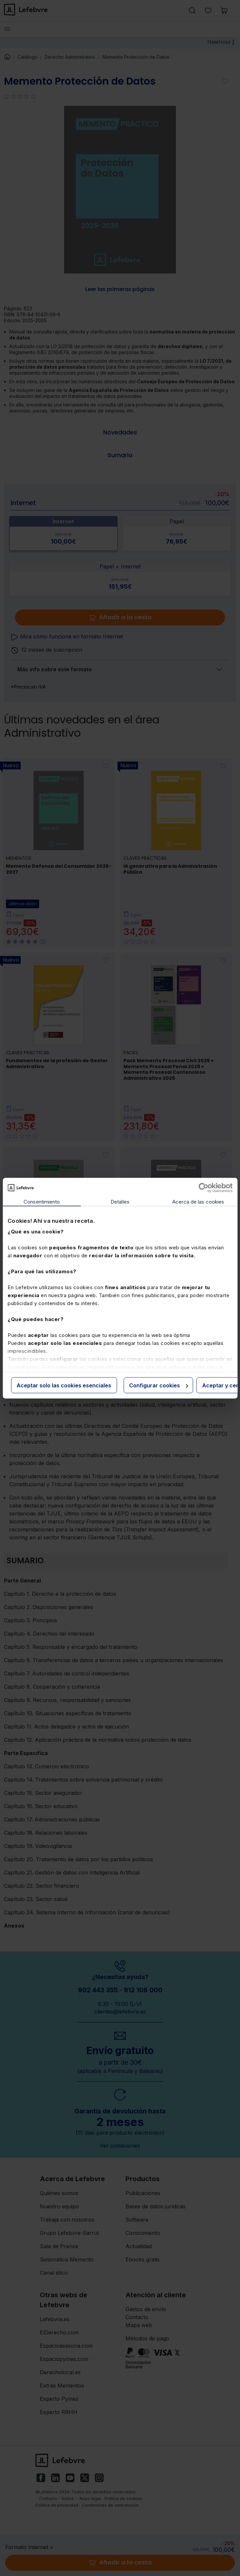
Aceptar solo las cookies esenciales (64, 1385)
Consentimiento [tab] (42, 1201)
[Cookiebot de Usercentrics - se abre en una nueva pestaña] (203, 1188)
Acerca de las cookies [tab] (198, 1201)
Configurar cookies (158, 1385)
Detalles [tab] (120, 1201)
